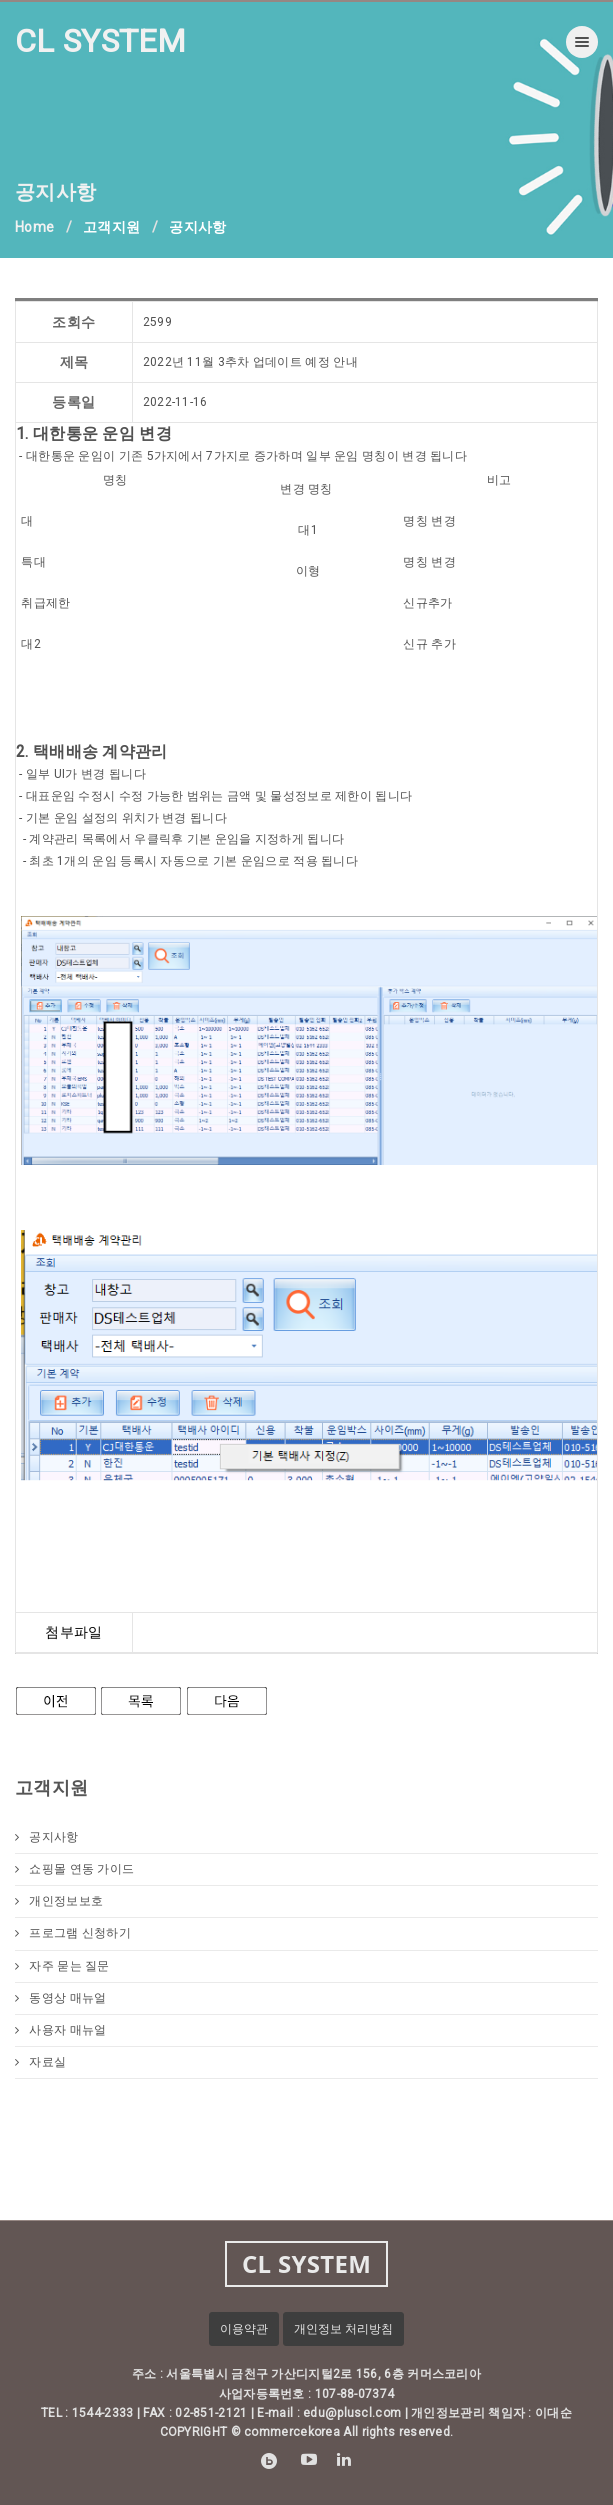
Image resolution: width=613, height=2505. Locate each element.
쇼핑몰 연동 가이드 (74, 1869)
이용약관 (244, 2329)
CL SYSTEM (101, 41)
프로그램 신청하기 (73, 1933)
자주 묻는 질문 (62, 1966)
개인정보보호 (59, 1901)
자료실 (40, 2062)
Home (34, 227)
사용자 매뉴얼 (60, 2030)
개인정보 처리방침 (343, 2329)
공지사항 (47, 1837)
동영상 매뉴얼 (60, 1998)
